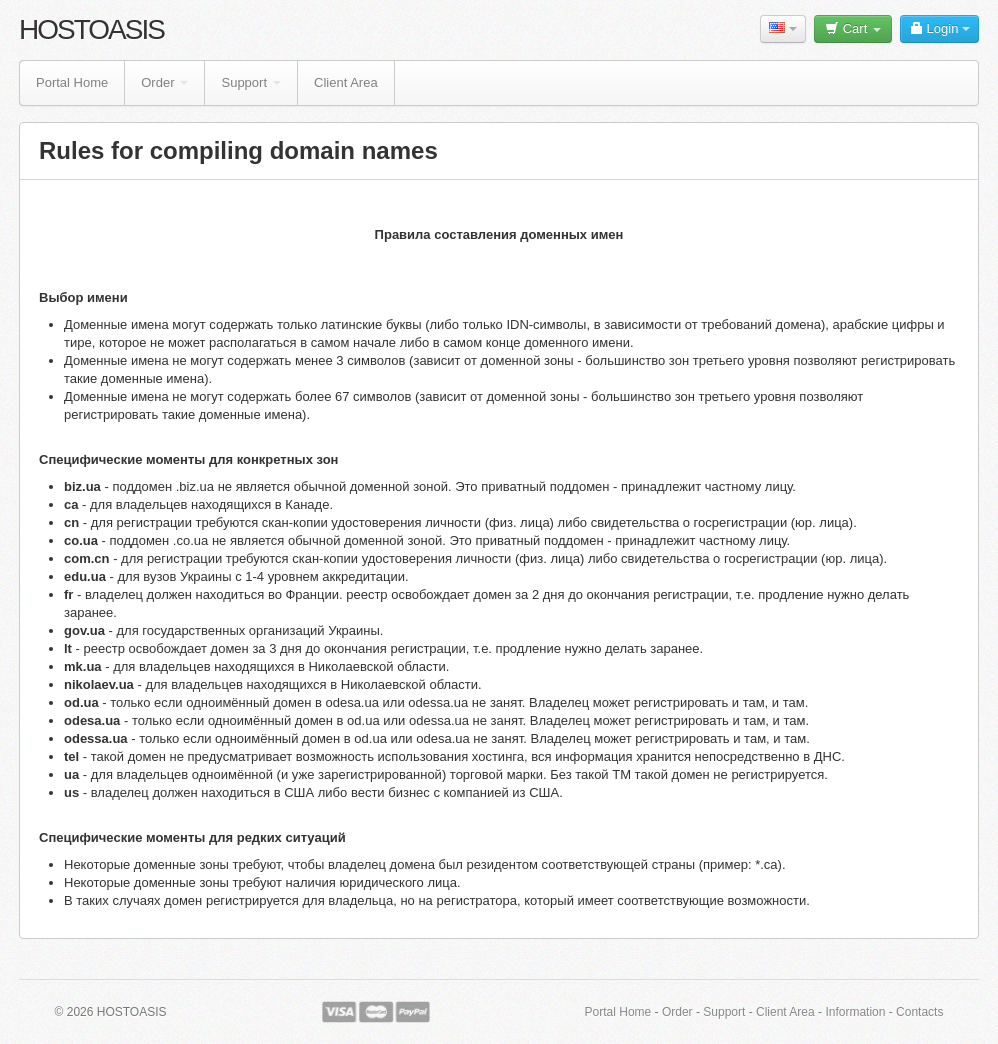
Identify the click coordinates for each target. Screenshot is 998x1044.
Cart (853, 28)
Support (251, 82)
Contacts (919, 1012)
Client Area (346, 82)
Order (164, 82)
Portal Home (72, 82)
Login (939, 28)
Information (855, 1012)
